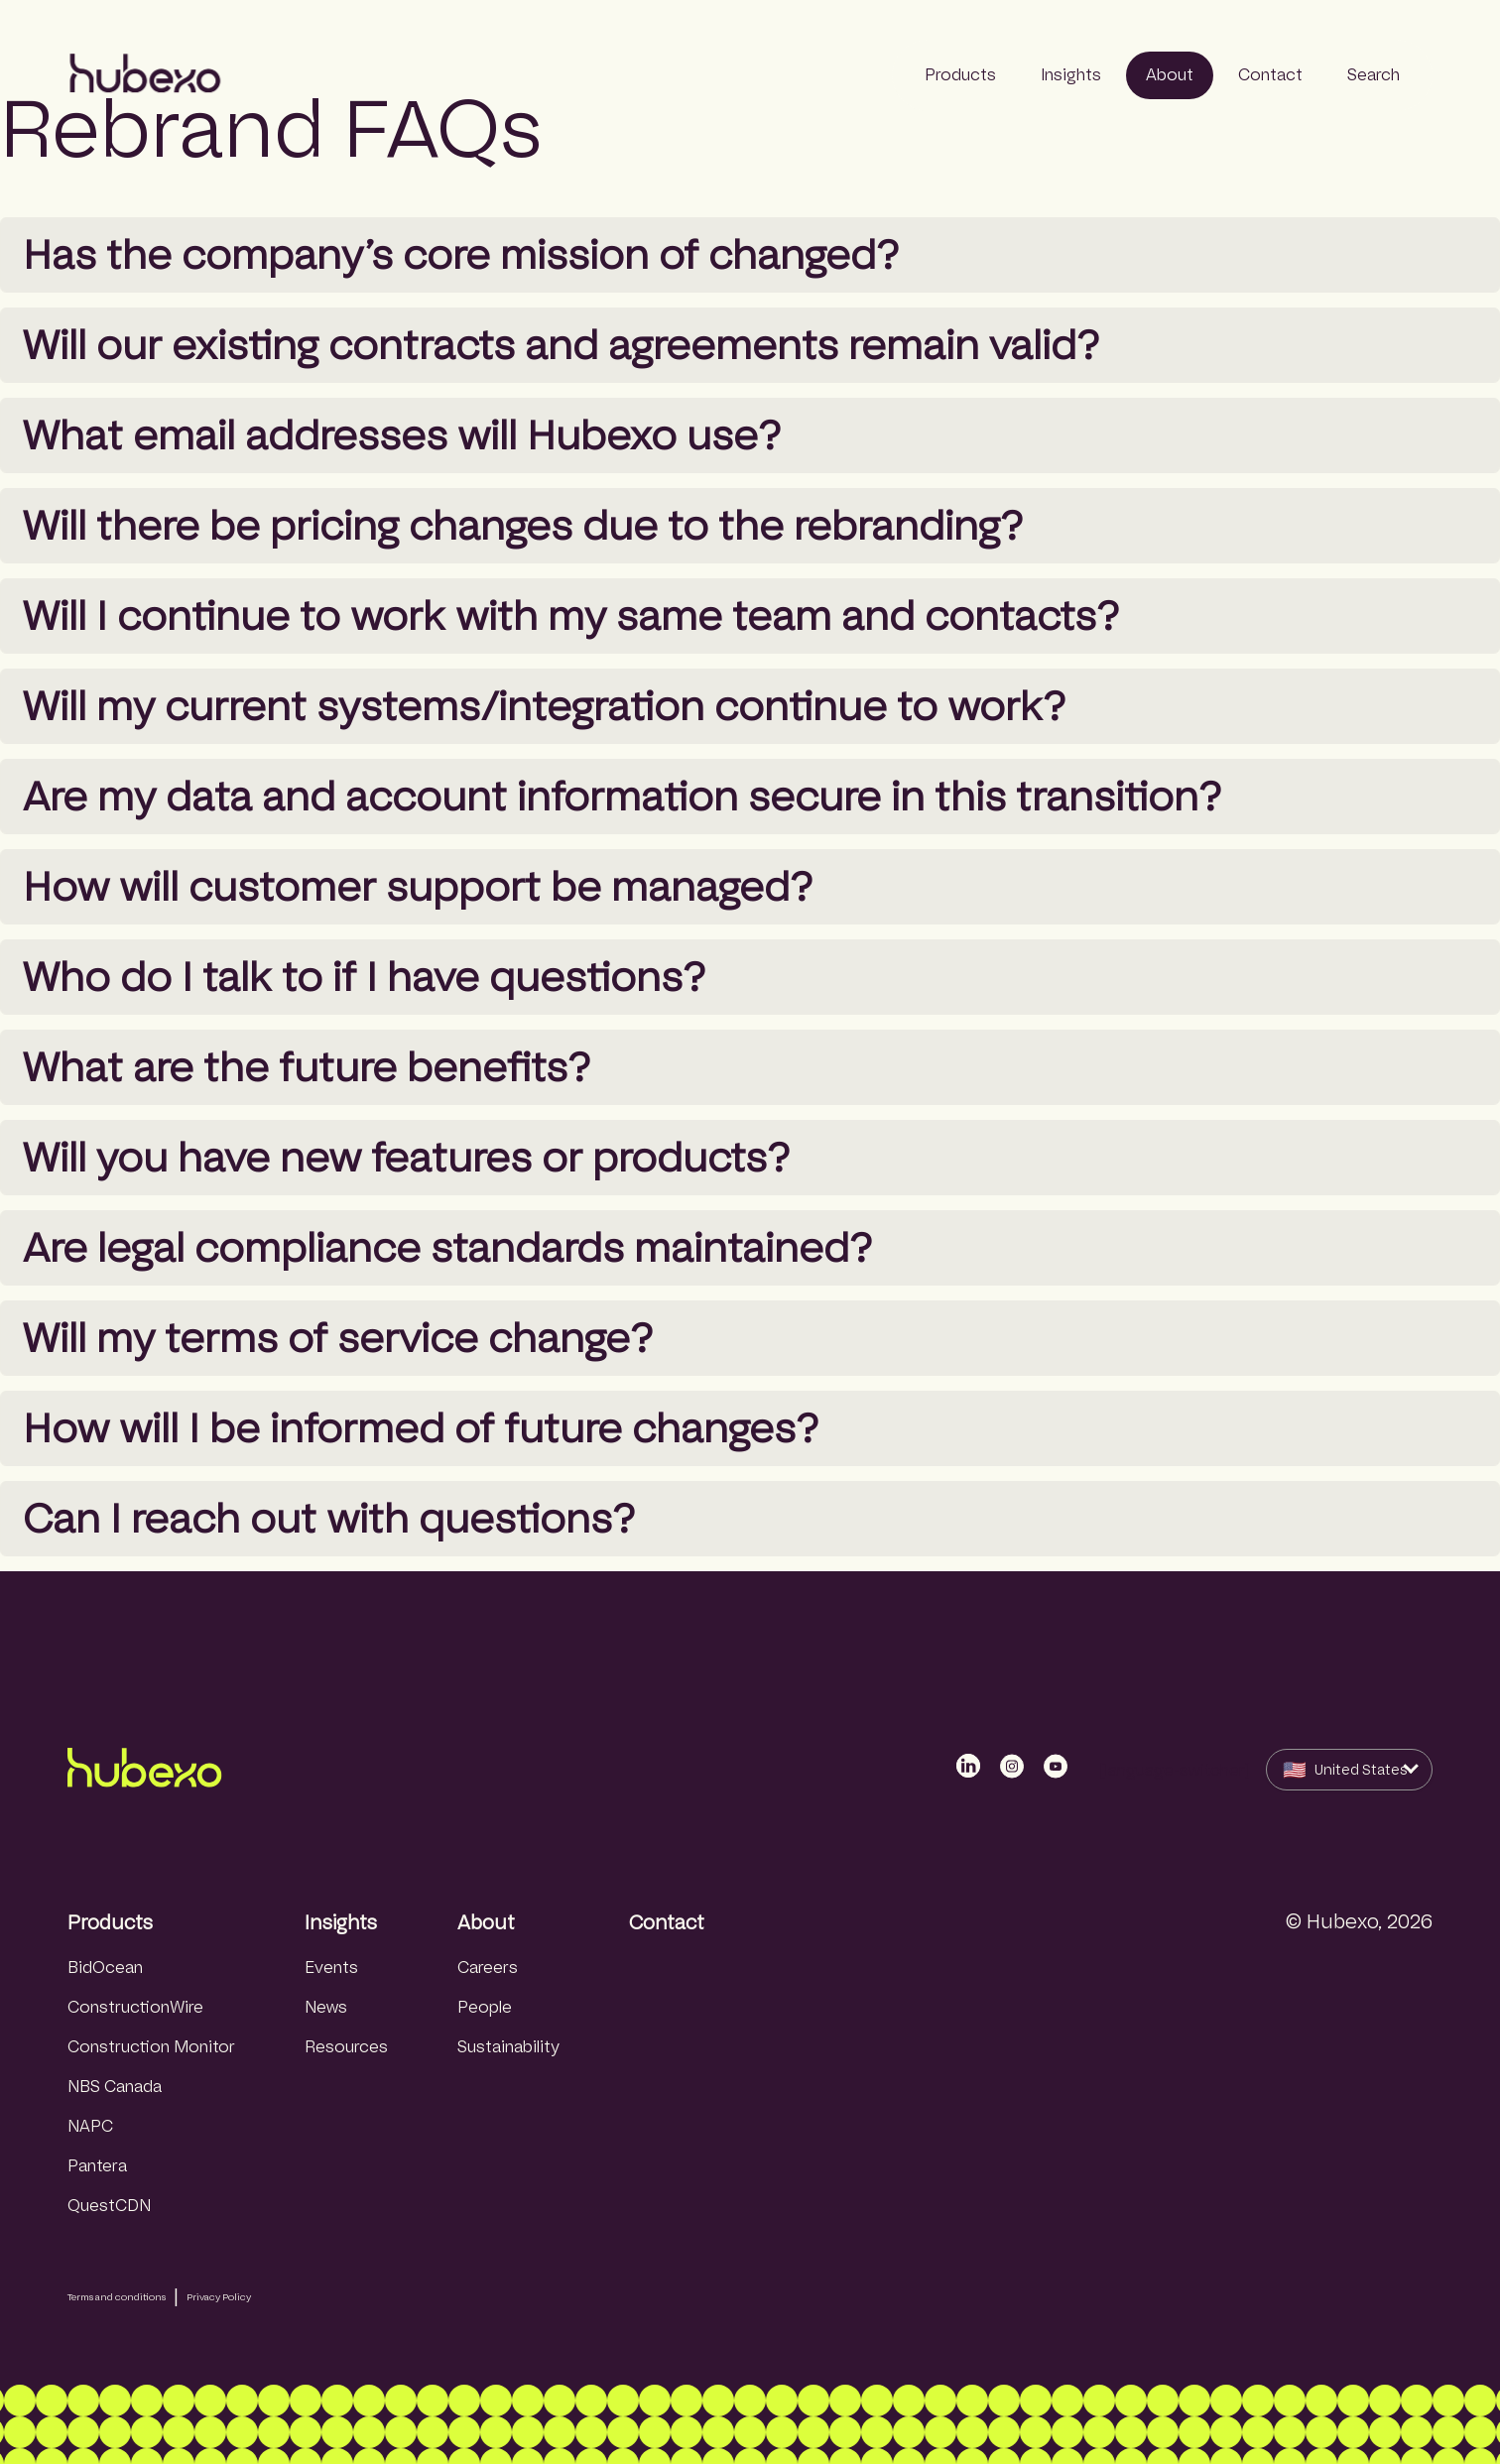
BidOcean (105, 1967)
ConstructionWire (135, 2007)
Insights (341, 1922)
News (326, 2007)
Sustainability (508, 2046)
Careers (487, 1967)
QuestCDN (109, 2205)
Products (110, 1922)
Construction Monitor (151, 2046)
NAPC (90, 2126)
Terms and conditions (116, 2296)
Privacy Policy (219, 2296)
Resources (346, 2046)
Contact (666, 1922)
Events (331, 1967)
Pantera (97, 2166)
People (484, 2007)
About (486, 1922)
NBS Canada (114, 2086)
